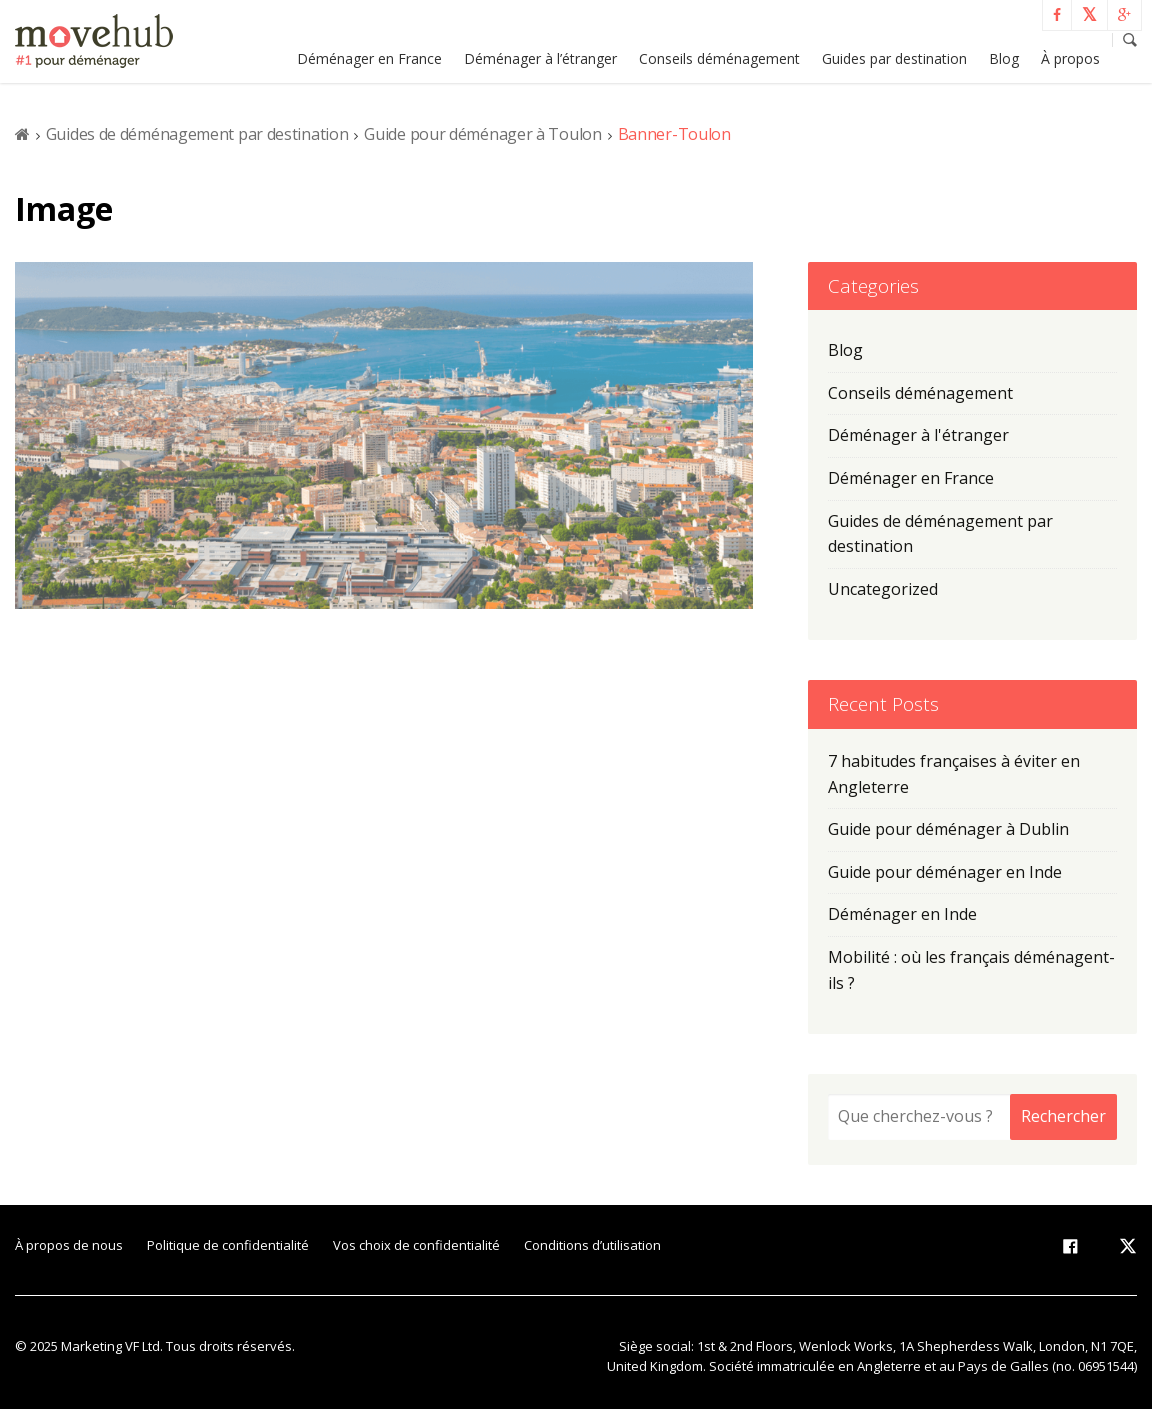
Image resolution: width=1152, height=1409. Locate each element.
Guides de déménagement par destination (197, 134)
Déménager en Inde (902, 914)
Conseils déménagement (719, 58)
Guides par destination (894, 58)
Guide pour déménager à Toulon (482, 134)
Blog (1004, 58)
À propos (1070, 58)
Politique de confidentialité (228, 1245)
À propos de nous (69, 1245)
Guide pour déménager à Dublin (948, 829)
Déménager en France (369, 58)
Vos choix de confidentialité (416, 1245)
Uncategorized (883, 589)
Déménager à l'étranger (918, 435)
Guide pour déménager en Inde (945, 872)
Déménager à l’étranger (540, 58)
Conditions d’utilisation (592, 1245)
